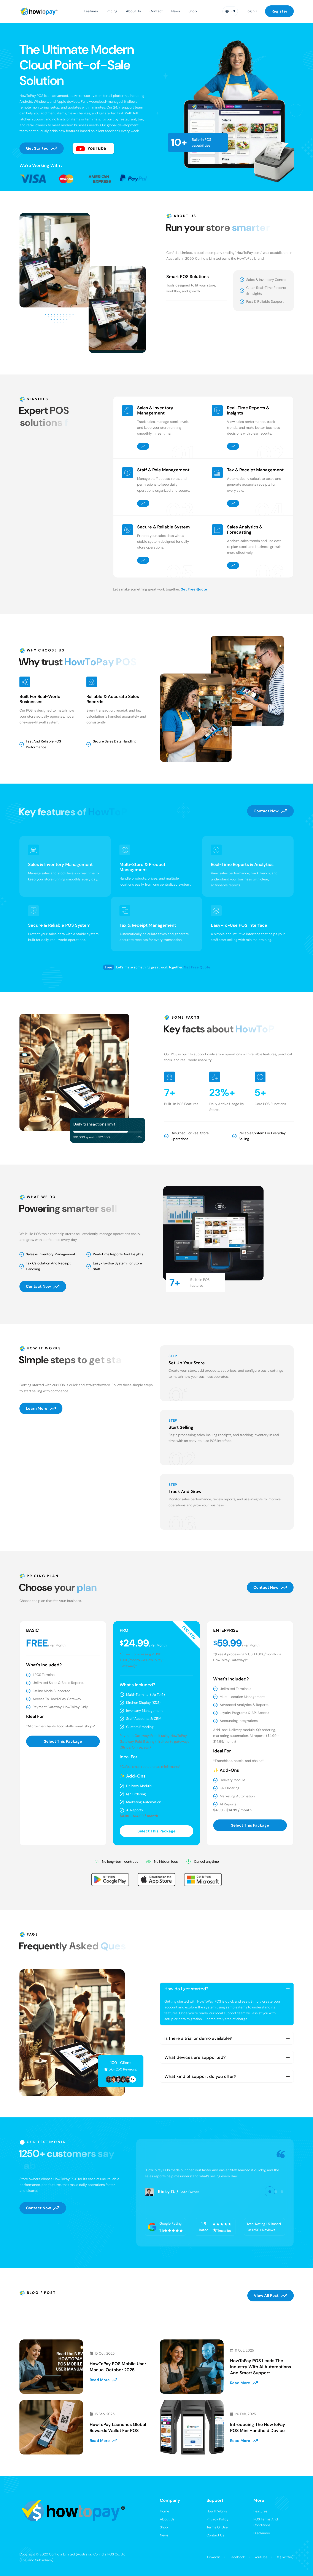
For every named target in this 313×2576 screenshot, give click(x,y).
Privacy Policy (218, 2519)
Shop (193, 11)
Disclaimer (261, 2533)
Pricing (111, 11)
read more (100, 2386)
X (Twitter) (285, 2557)
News (175, 11)
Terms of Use (217, 2527)
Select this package (63, 1748)
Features (91, 11)
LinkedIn (213, 2557)
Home (164, 2511)
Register (279, 11)
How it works (217, 2511)
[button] (270, 2191)
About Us (133, 11)
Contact (156, 11)
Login (250, 11)
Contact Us (215, 2535)
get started (37, 148)
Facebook (237, 2557)
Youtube (260, 2557)
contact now (38, 2208)
